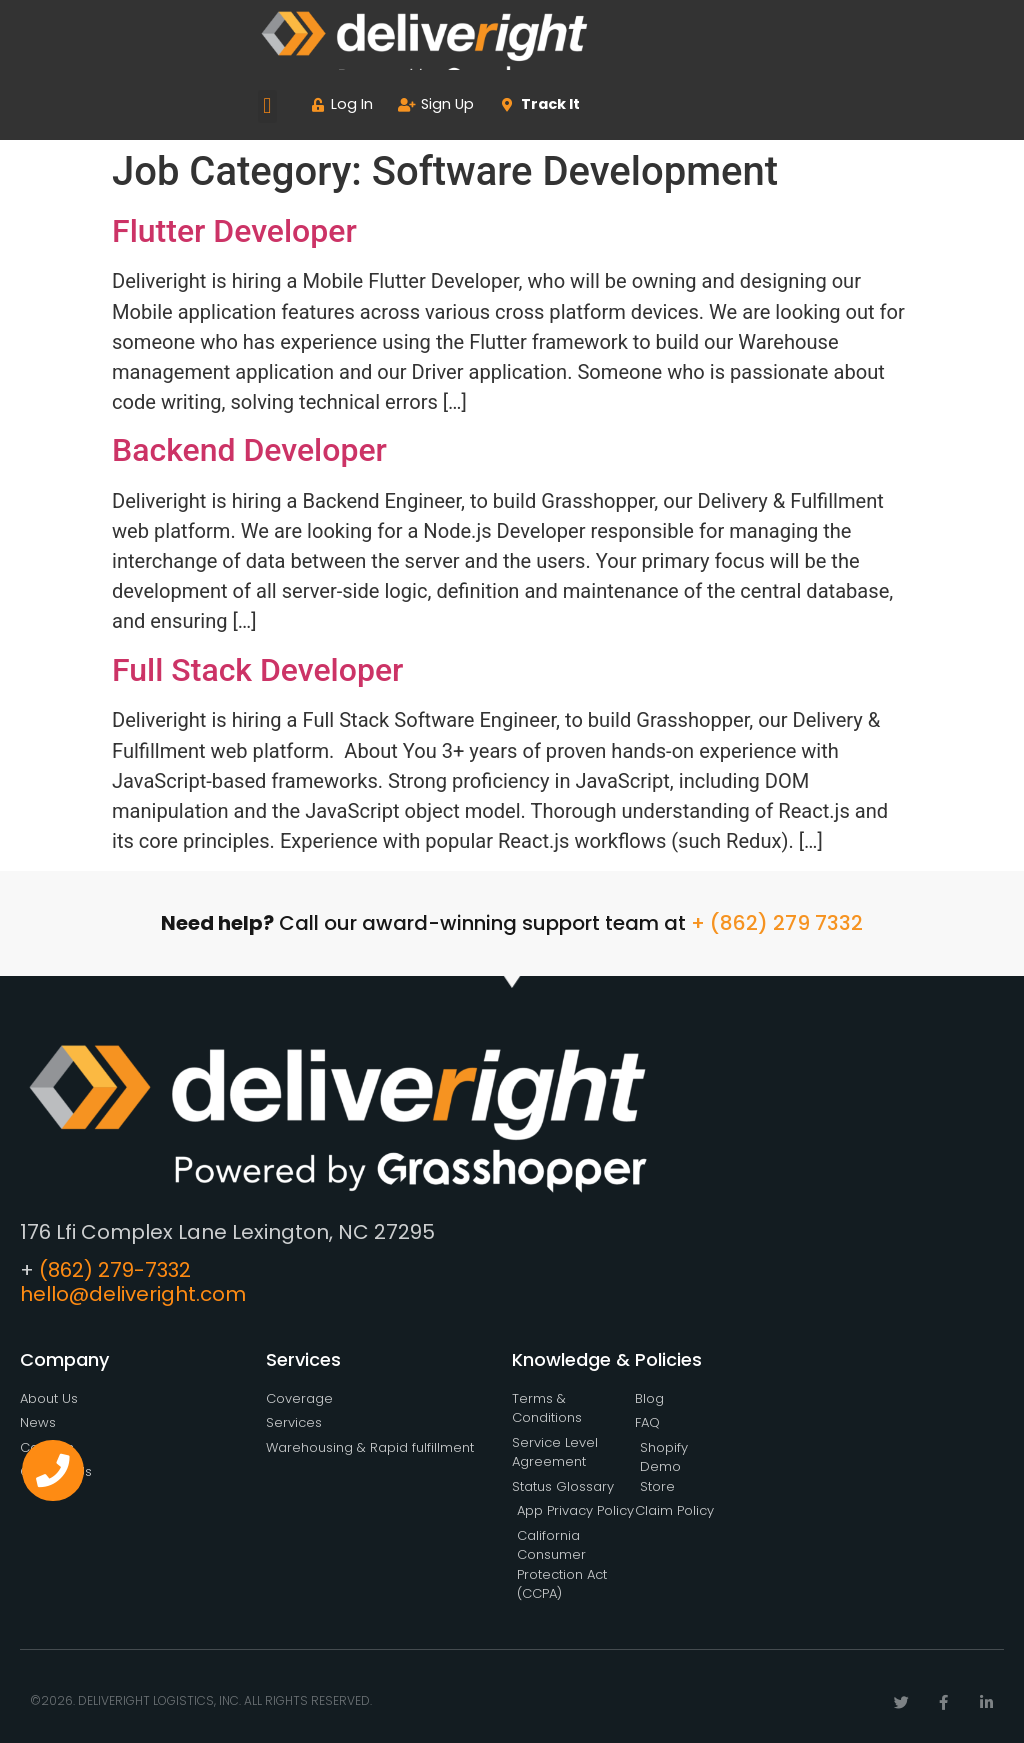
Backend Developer (249, 450)
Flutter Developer (234, 231)
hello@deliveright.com (133, 1294)
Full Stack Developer (257, 670)
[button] (267, 106)
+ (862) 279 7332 (777, 923)
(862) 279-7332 (115, 1270)
